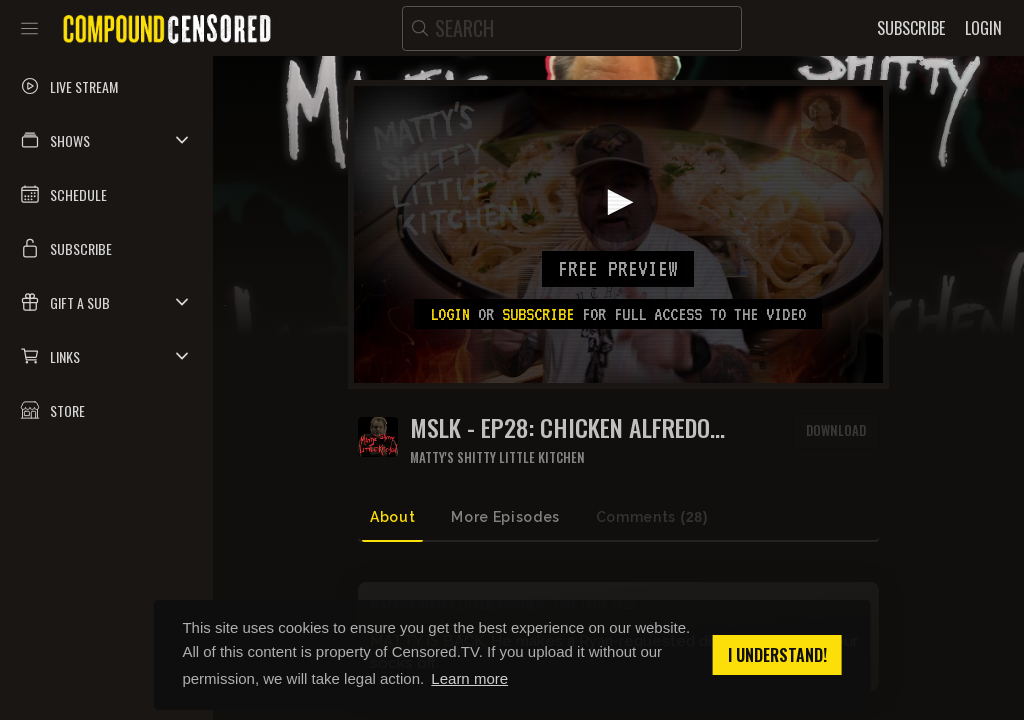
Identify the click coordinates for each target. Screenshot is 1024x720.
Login (450, 314)
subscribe (538, 314)
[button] (106, 140)
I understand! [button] (777, 655)
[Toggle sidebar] (29, 28)
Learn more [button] (469, 678)
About (392, 517)
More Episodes (505, 517)
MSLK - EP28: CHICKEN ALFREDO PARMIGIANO (560, 427)
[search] (572, 28)
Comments (652, 517)
